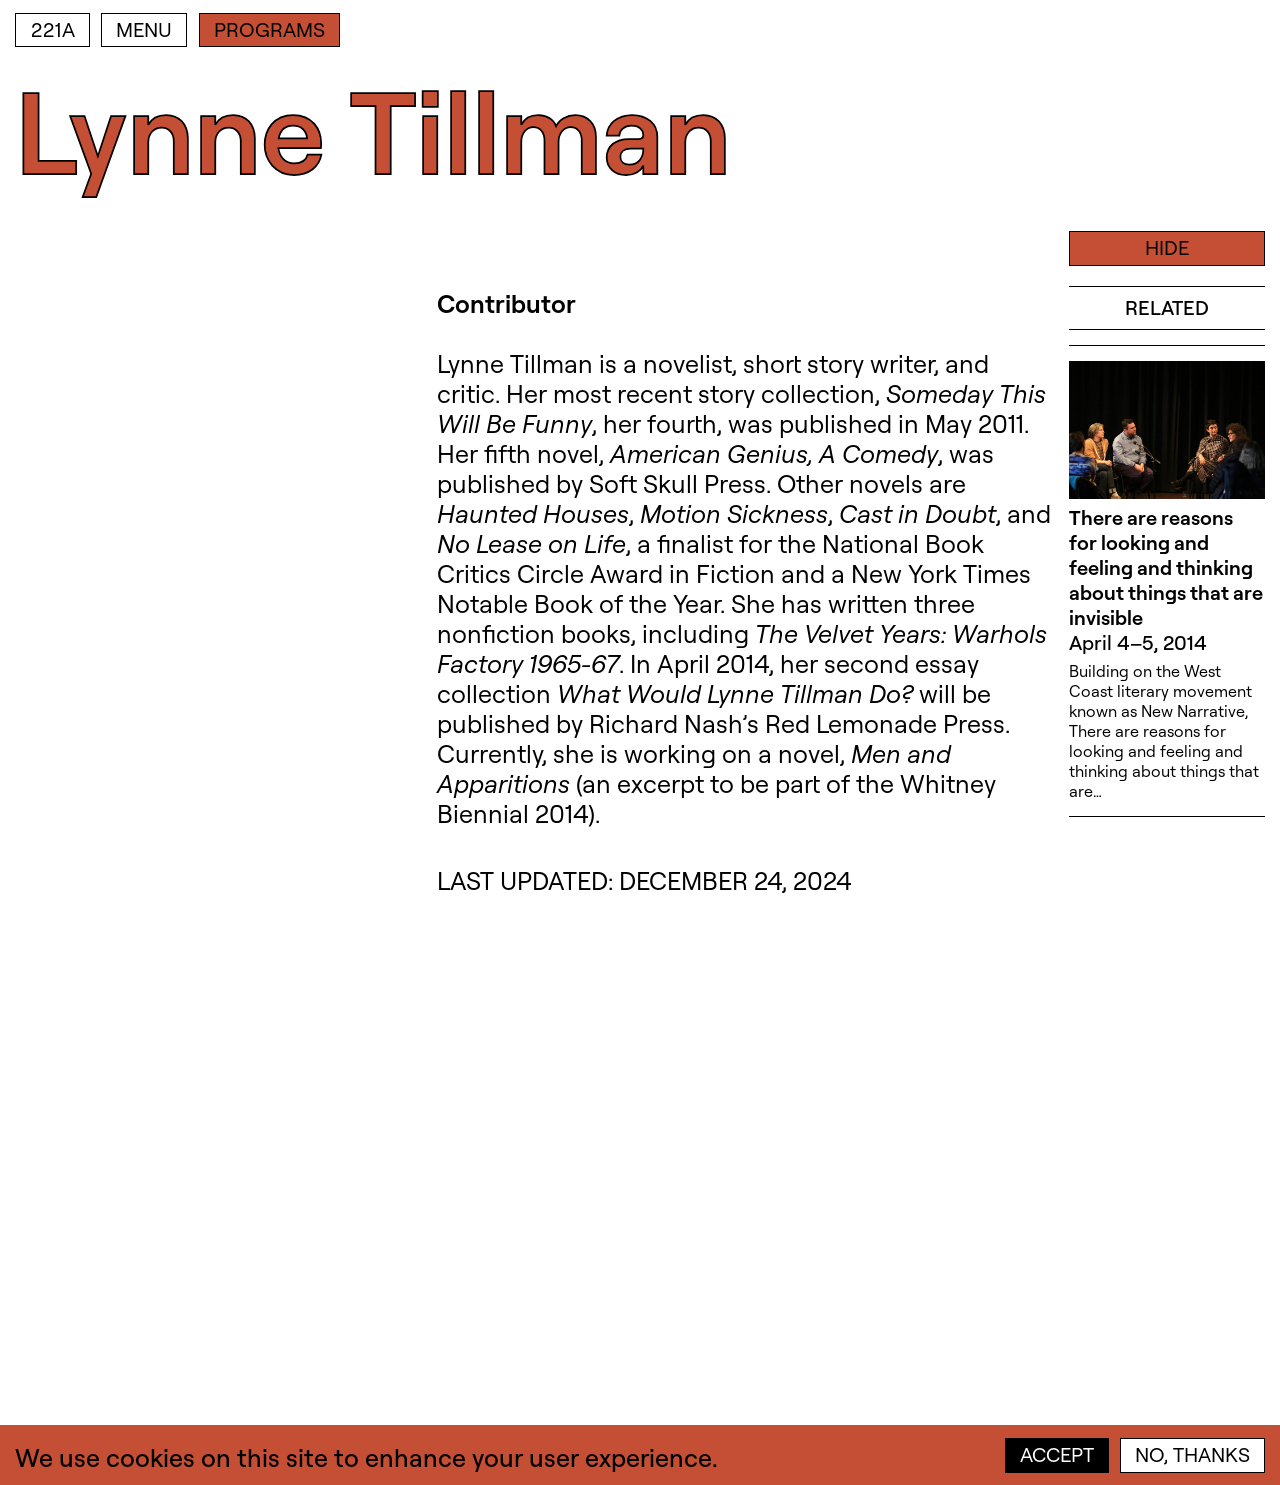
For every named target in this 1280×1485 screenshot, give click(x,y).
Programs (269, 29)
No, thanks (1192, 1454)
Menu (144, 29)
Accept (1057, 1454)
